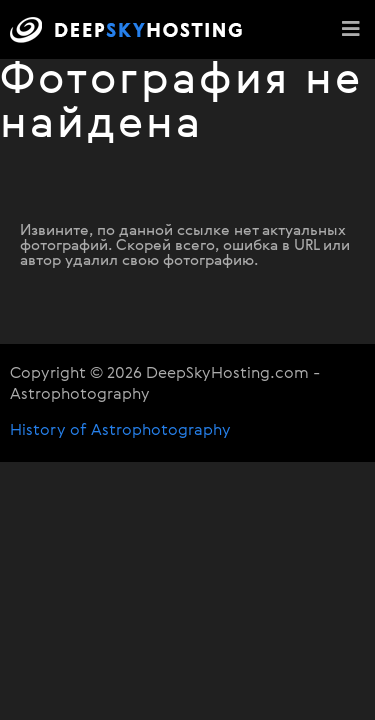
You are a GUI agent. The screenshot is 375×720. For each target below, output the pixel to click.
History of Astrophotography (120, 431)
